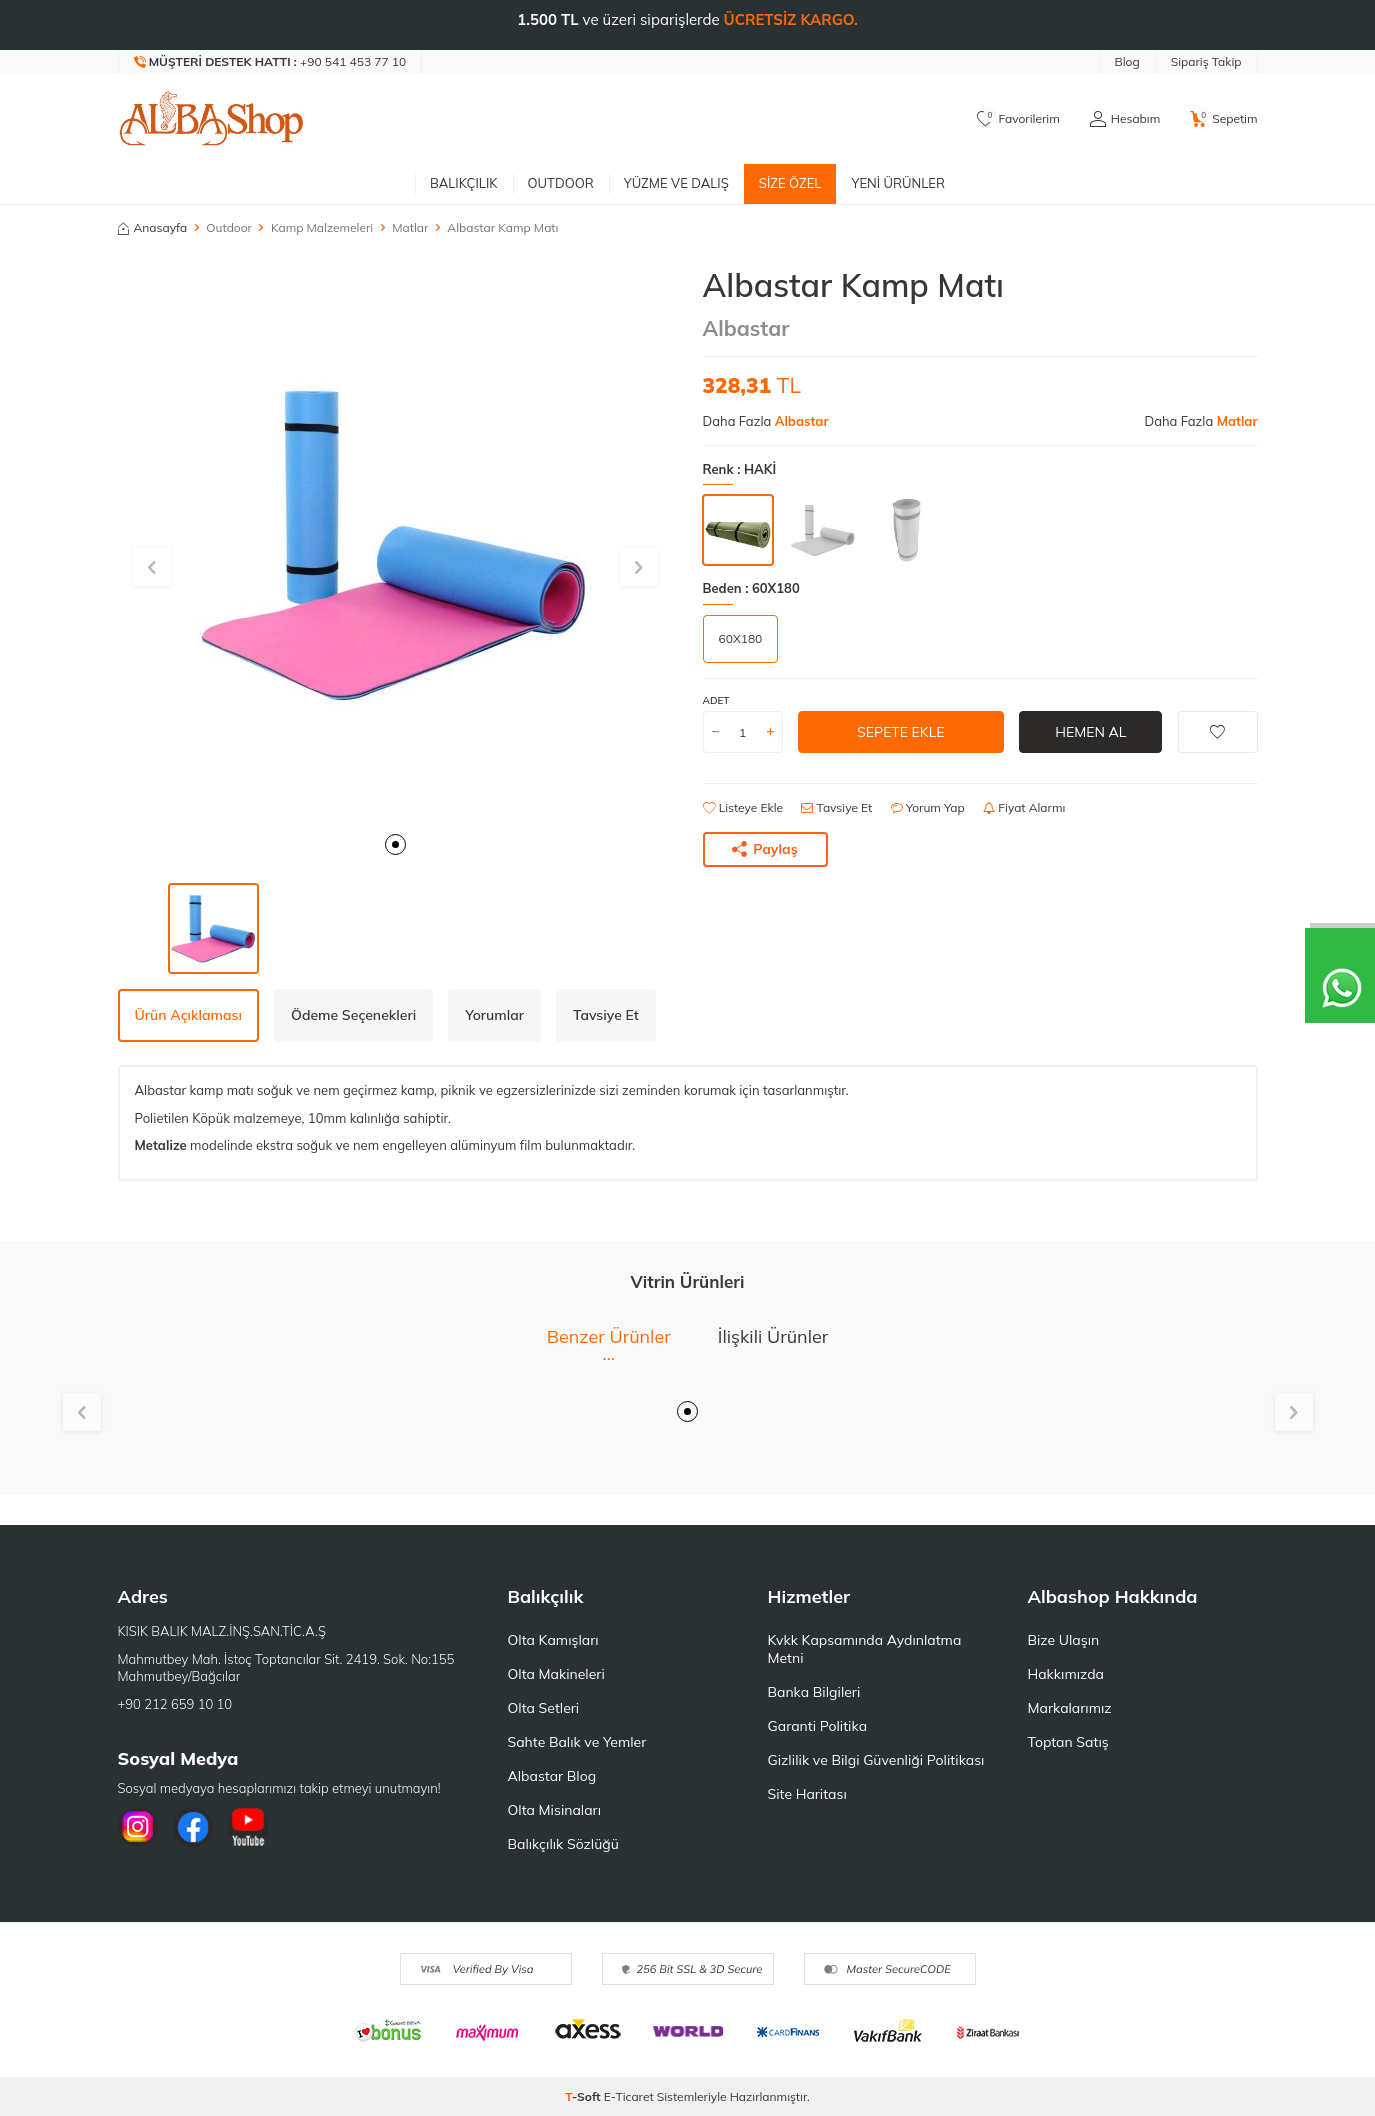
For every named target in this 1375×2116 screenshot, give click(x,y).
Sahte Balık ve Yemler (577, 1742)
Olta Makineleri (556, 1674)
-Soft (584, 2096)
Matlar (410, 227)
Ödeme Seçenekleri (353, 1015)
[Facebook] (193, 1827)
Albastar (746, 328)
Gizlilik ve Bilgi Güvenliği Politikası (876, 1760)
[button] (395, 844)
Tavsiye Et (836, 807)
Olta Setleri (544, 1708)
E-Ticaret (629, 2096)
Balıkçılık (464, 183)
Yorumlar (494, 1015)
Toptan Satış (1068, 1742)
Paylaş (765, 849)
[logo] (212, 119)
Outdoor (561, 183)
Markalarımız (1070, 1708)
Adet (716, 700)
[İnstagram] (138, 1827)
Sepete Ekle (900, 732)
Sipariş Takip (1206, 61)
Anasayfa (153, 227)
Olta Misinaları (554, 1810)
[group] (395, 543)
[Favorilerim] (1018, 119)
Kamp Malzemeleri (322, 227)
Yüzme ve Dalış (676, 183)
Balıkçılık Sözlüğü (563, 1844)
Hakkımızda (1066, 1674)
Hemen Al (1090, 732)
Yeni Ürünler (898, 183)
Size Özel (790, 183)
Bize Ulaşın (1064, 1640)
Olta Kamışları (553, 1640)
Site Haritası (807, 1794)
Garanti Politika (818, 1726)
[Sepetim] (1223, 119)
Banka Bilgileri (814, 1692)
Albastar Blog (552, 1776)
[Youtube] (248, 1827)
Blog (1127, 61)
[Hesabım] (1125, 119)
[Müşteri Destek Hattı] (271, 62)
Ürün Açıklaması (188, 1015)
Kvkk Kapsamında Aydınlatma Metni (865, 1649)
